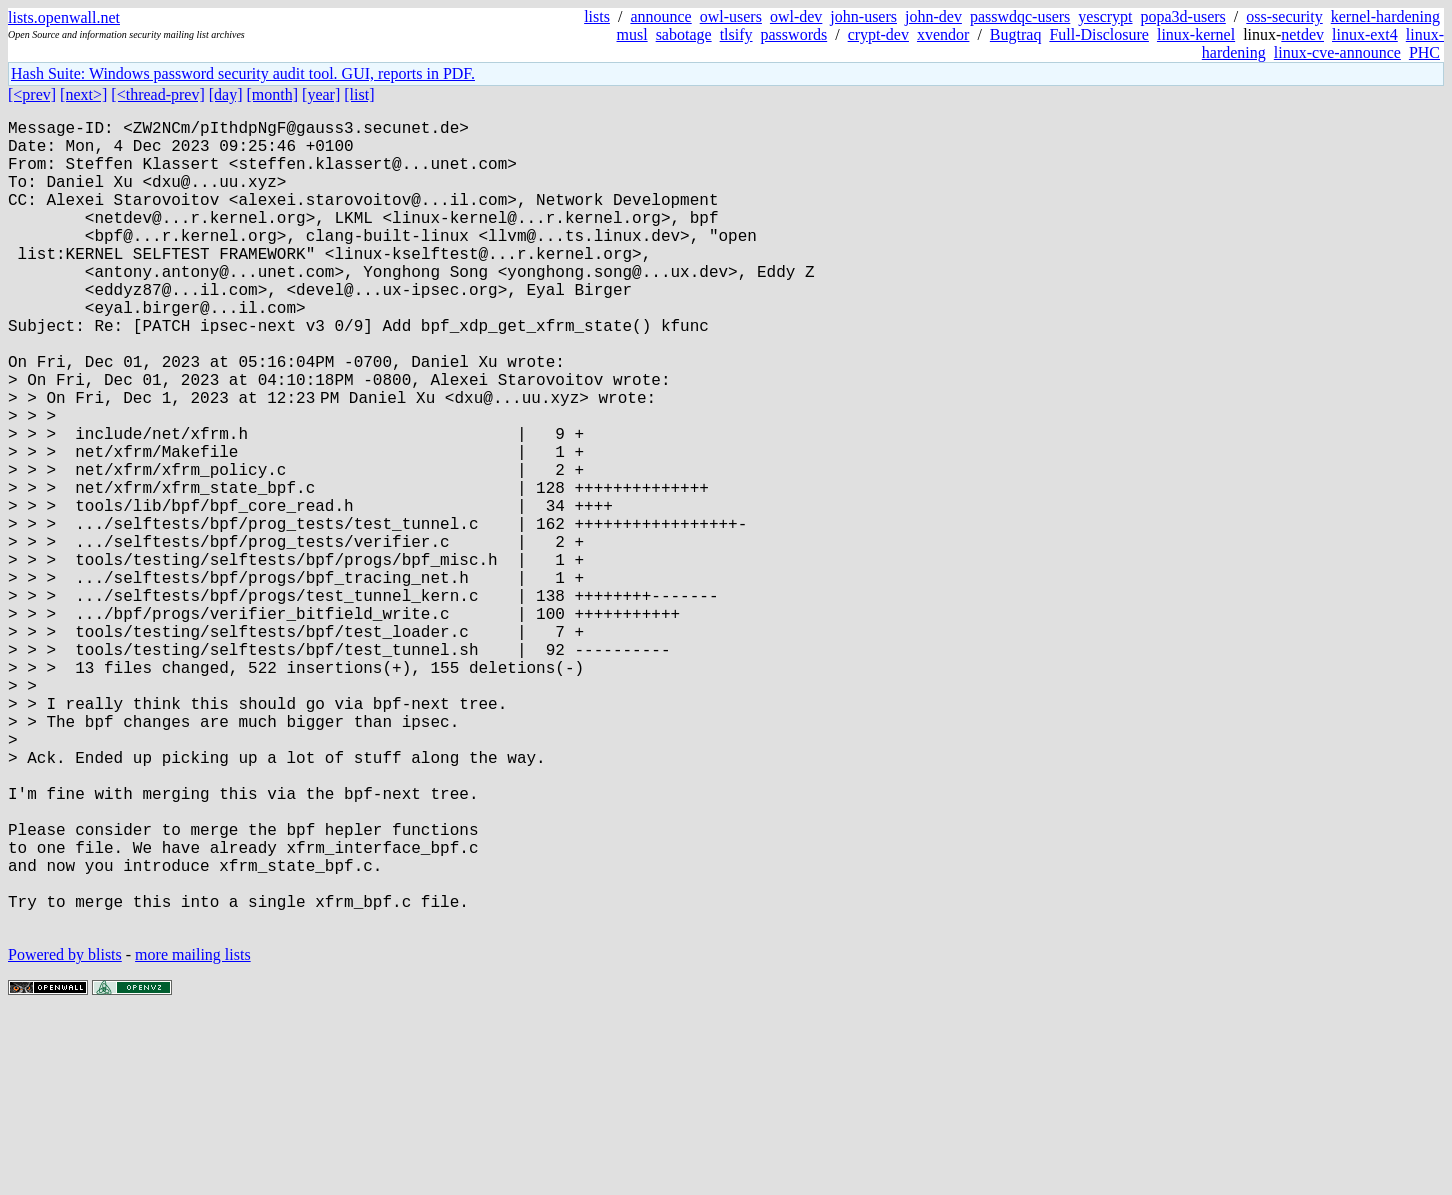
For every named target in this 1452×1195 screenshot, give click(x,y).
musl (632, 34)
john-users (863, 16)
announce (660, 16)
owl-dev (796, 16)
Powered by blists (65, 1134)
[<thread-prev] (157, 94)
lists (597, 16)
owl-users (731, 16)
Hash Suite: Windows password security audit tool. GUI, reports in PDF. (243, 73)
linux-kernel (1196, 34)
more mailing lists (193, 1134)
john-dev (933, 16)
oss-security (1284, 16)
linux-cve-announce (1337, 52)
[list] (359, 94)
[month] (273, 94)
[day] (226, 94)
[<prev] (32, 94)
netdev (1302, 34)
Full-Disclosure (1099, 34)
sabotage (684, 34)
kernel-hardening (1385, 16)
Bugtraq (1016, 34)
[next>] (83, 94)
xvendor (943, 34)
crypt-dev (878, 34)
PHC (1424, 52)
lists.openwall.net (64, 17)
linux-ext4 (1365, 34)
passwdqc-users (1020, 16)
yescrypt (1105, 16)
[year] (321, 94)
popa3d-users (1183, 16)
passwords (794, 34)
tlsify (736, 34)
